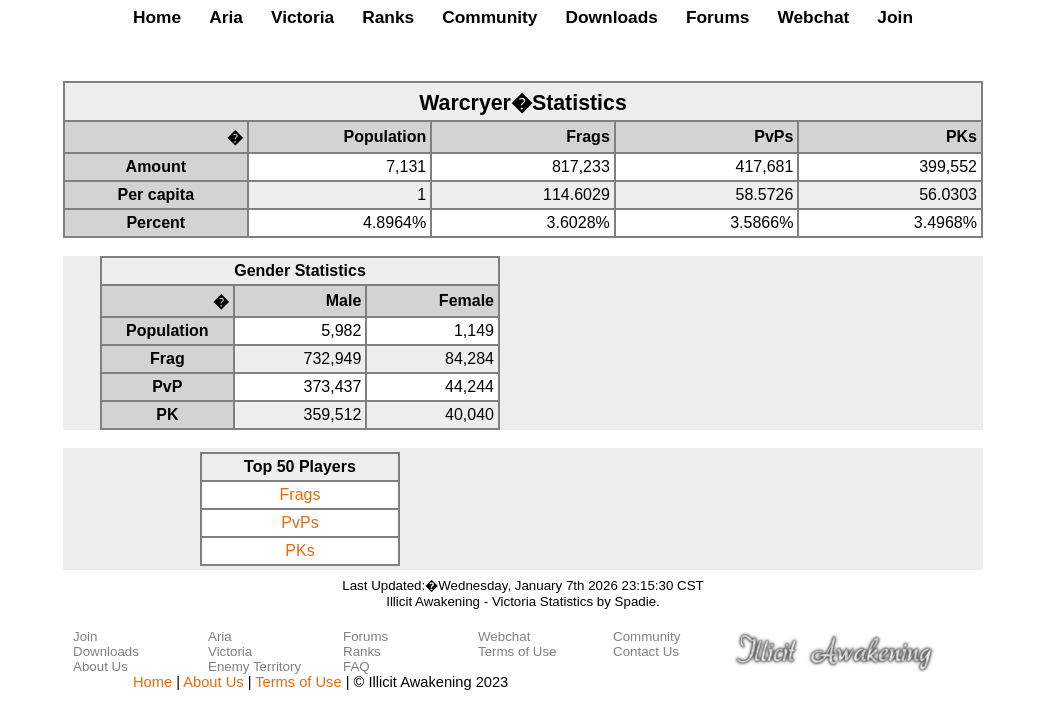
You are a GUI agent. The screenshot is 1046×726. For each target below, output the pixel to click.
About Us (100, 666)
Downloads (611, 17)
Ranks (388, 17)
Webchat (813, 17)
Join (895, 17)
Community (489, 17)
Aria (226, 17)
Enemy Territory (254, 666)
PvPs (299, 522)
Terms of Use (517, 651)
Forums (718, 17)
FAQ (356, 666)
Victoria (302, 17)
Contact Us (646, 651)
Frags (300, 494)
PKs (299, 550)
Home (157, 17)
